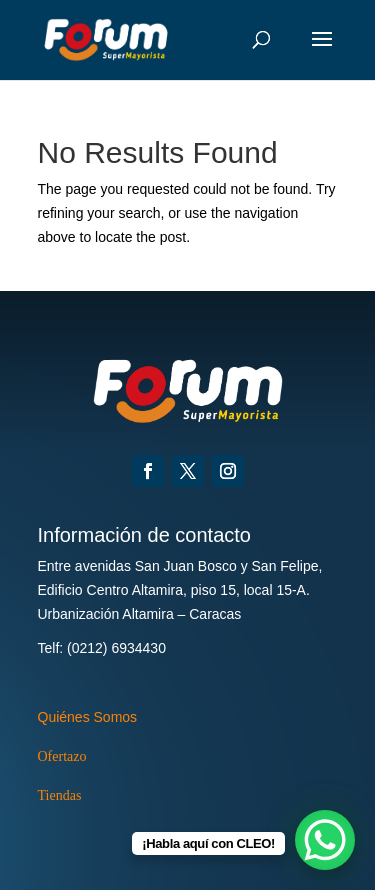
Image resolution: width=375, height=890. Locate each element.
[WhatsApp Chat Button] (325, 840)
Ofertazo (62, 756)
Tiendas (60, 795)
